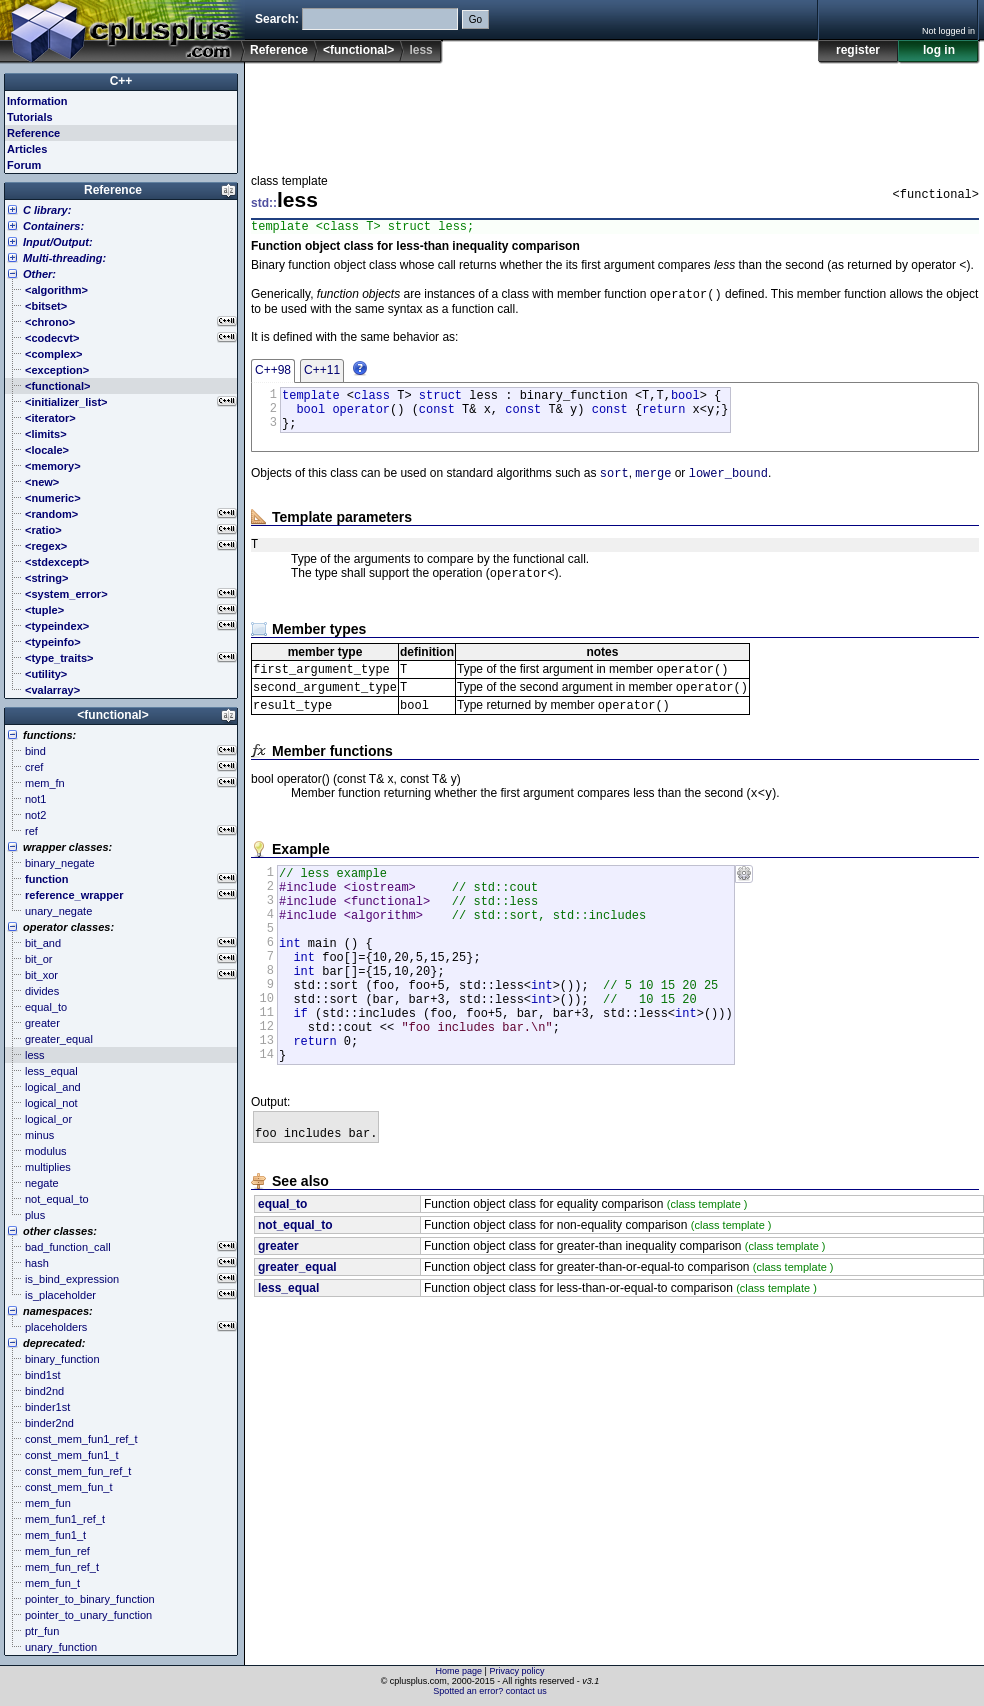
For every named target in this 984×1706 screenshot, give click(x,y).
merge (653, 490)
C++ (121, 81)
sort (614, 490)
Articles (27, 149)
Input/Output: (58, 242)
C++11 (322, 377)
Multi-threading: (64, 258)
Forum (24, 165)
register (858, 50)
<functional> (358, 50)
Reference (279, 50)
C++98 (273, 377)
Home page (459, 1671)
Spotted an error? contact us (490, 1691)
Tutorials (30, 117)
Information (37, 101)
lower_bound (728, 490)
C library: (47, 210)
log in (939, 50)
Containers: (53, 226)
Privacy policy (516, 1671)
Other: (39, 274)
